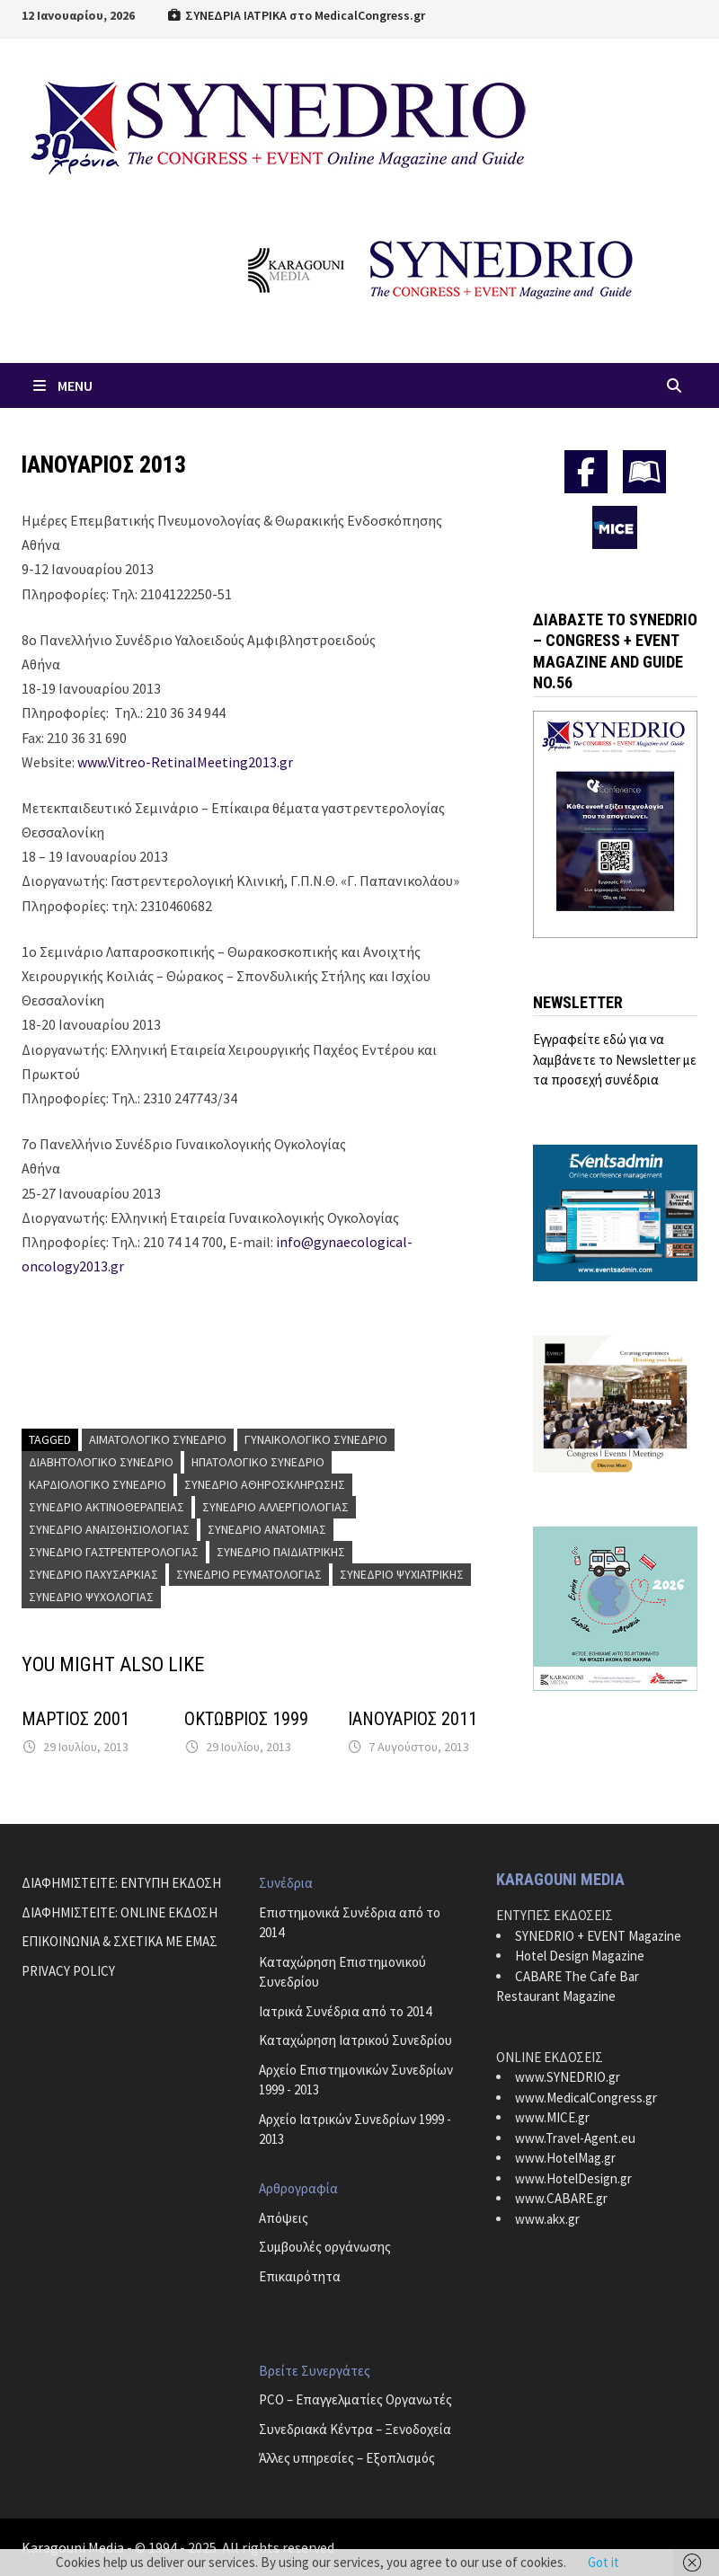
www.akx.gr (547, 2218)
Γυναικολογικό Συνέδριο (315, 1439)
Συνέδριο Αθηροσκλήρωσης (264, 1484)
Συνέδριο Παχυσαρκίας (93, 1574)
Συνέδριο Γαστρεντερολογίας (114, 1552)
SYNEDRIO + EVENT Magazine (598, 1935)
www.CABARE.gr (561, 2198)
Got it (603, 2562)
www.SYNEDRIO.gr (567, 2076)
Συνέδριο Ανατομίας (267, 1529)
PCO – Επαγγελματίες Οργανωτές (355, 2399)
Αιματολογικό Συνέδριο (157, 1439)
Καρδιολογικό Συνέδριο (97, 1484)
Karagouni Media (74, 2547)
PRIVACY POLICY (68, 1970)
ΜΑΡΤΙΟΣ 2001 (75, 1719)
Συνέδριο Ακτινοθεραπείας (106, 1507)
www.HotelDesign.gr (573, 2178)
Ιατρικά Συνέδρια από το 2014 (345, 2011)
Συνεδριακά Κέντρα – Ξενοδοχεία (355, 2429)
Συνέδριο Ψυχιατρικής (402, 1574)
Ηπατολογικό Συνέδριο (257, 1462)
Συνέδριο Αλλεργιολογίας (275, 1507)
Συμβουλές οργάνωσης (325, 2246)
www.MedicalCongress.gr (586, 2097)
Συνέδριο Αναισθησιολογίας (109, 1529)
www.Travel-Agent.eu (575, 2138)
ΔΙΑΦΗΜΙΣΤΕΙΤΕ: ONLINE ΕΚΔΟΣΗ (119, 1912)
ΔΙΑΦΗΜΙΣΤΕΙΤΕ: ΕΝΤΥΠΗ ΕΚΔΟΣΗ (121, 1882)
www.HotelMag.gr (565, 2157)
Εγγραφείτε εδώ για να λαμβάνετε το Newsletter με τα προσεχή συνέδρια (615, 1059)
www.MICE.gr (552, 2117)
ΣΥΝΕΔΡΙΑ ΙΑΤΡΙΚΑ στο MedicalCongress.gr (295, 15)
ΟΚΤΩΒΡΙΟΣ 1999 (246, 1719)
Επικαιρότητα (300, 2276)
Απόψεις (283, 2217)
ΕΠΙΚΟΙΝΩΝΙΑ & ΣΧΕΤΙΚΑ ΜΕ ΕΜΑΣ (119, 1941)
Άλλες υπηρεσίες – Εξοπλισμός (347, 2457)
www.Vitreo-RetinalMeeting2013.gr (185, 762)
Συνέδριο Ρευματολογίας (249, 1574)
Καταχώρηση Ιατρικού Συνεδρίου (355, 2040)
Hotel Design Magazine (579, 1955)
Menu (62, 385)
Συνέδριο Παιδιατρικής (281, 1552)
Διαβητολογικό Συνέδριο (101, 1462)
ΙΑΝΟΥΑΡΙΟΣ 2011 (412, 1719)
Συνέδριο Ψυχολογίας (91, 1597)
